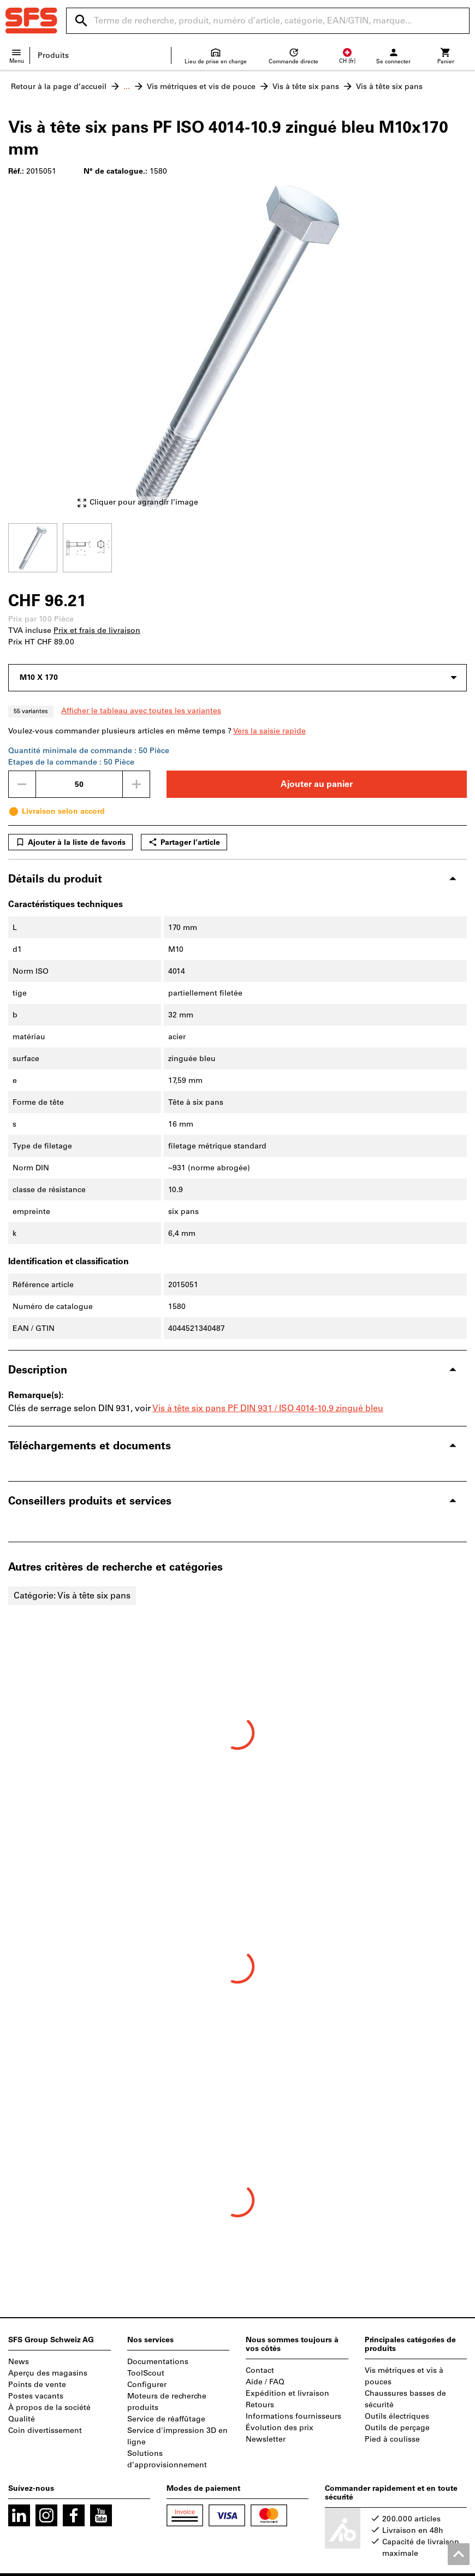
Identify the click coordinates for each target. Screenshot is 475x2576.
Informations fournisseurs (293, 2416)
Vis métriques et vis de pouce (201, 86)
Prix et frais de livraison (97, 630)
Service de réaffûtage (166, 2419)
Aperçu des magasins (47, 2373)
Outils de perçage (397, 2427)
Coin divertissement (45, 2430)
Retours (260, 2404)
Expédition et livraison (287, 2393)
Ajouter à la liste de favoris (70, 842)
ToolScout (145, 2373)
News (18, 2361)
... (126, 86)
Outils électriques (397, 2416)
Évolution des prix (279, 2427)
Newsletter (266, 2439)
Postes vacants (35, 2396)
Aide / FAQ (265, 2381)
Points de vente (37, 2384)
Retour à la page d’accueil (58, 86)
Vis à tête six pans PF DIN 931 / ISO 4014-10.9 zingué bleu (267, 1408)
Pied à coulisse (392, 2439)
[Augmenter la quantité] (136, 784)
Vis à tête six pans (305, 86)
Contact (260, 2370)
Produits (53, 55)
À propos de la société (49, 2407)
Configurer (147, 2384)
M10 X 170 (39, 677)
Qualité (21, 2419)
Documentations (157, 2361)
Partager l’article (184, 842)
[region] (237, 546)
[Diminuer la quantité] (21, 784)
